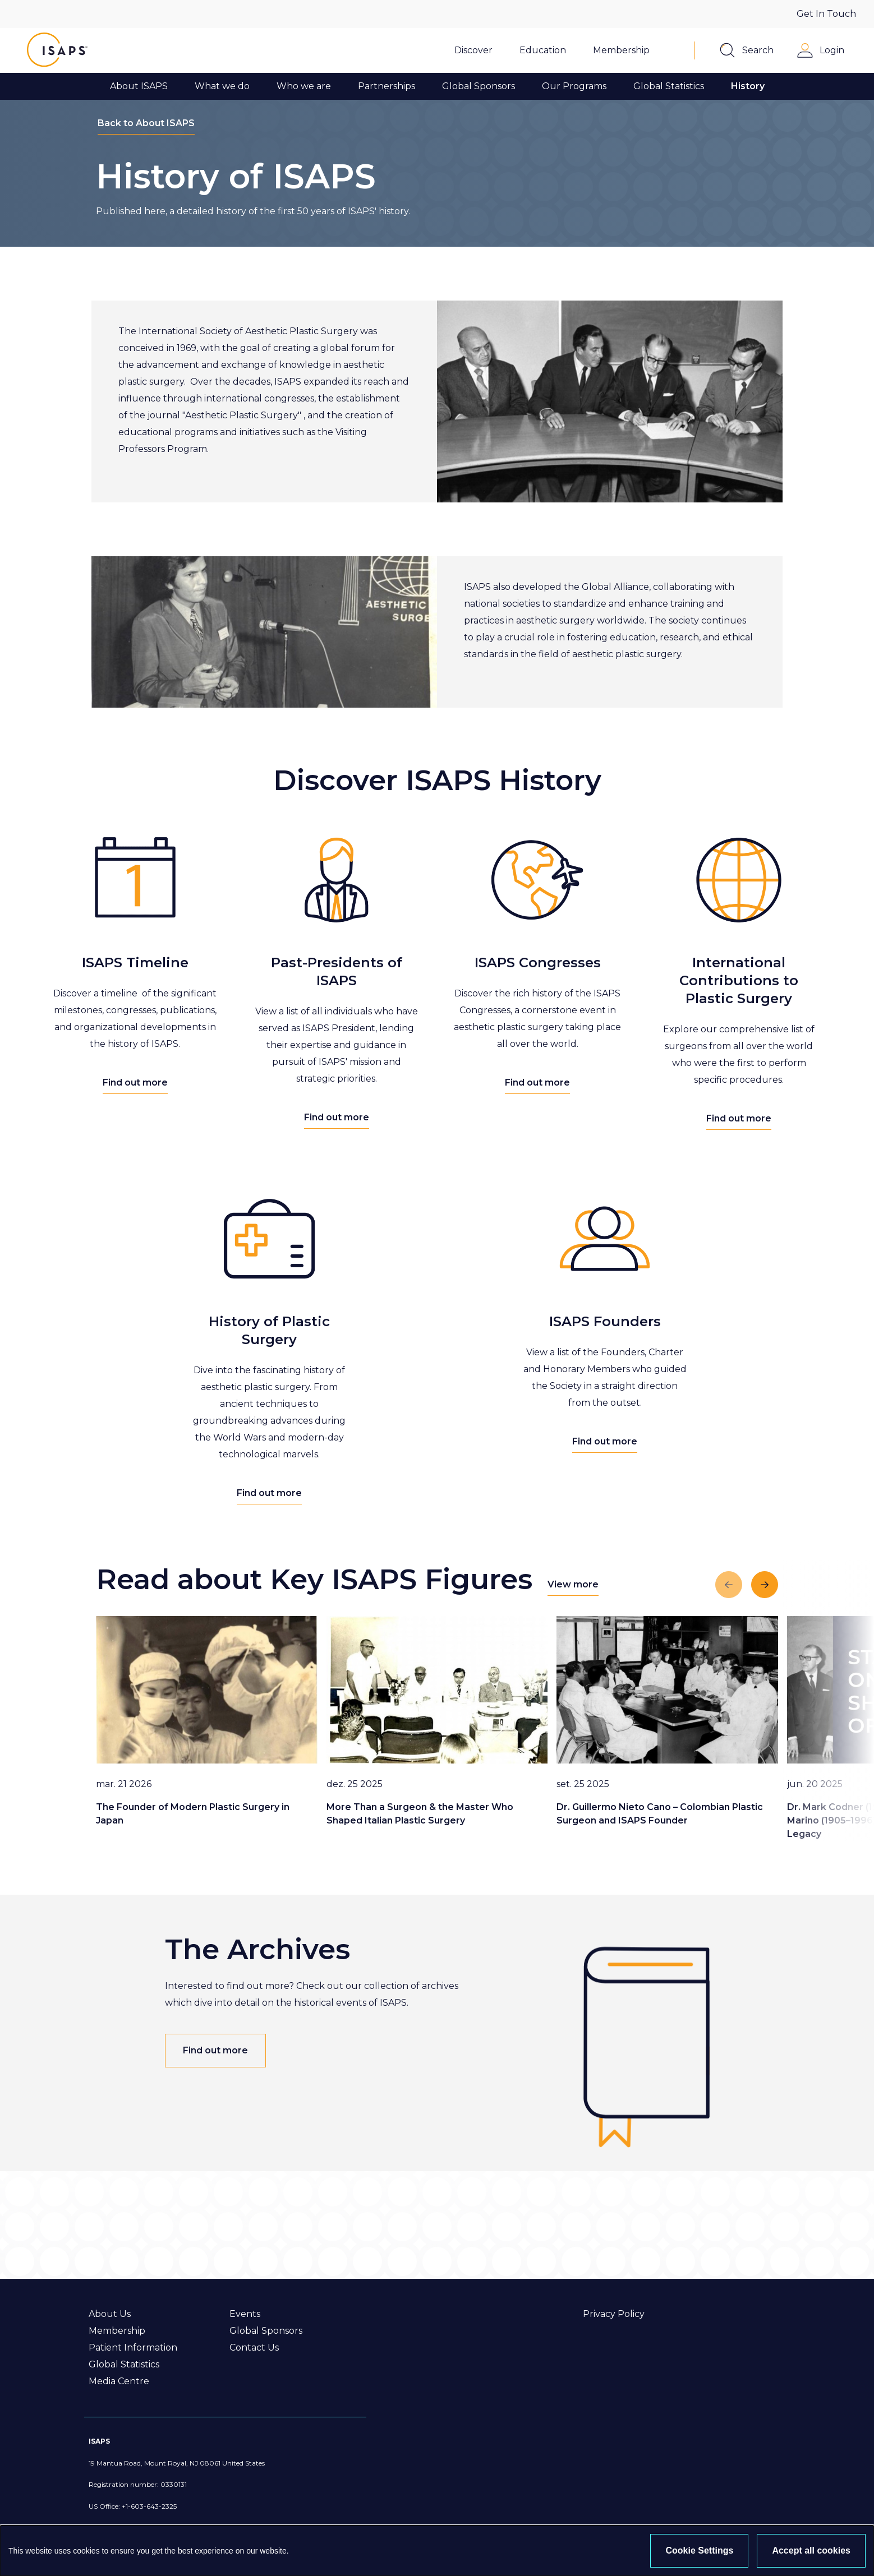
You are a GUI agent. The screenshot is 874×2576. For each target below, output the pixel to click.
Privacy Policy (614, 2314)
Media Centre (119, 2381)
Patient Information (133, 2347)
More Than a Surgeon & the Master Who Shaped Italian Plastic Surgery (419, 1814)
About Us (110, 2314)
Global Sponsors (265, 2330)
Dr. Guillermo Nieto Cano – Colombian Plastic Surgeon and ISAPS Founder (659, 1814)
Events (244, 2314)
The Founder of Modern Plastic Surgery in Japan (192, 1814)
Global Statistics (124, 2364)
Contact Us (254, 2347)
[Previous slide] (728, 1584)
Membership (117, 2330)
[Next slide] (764, 1584)
